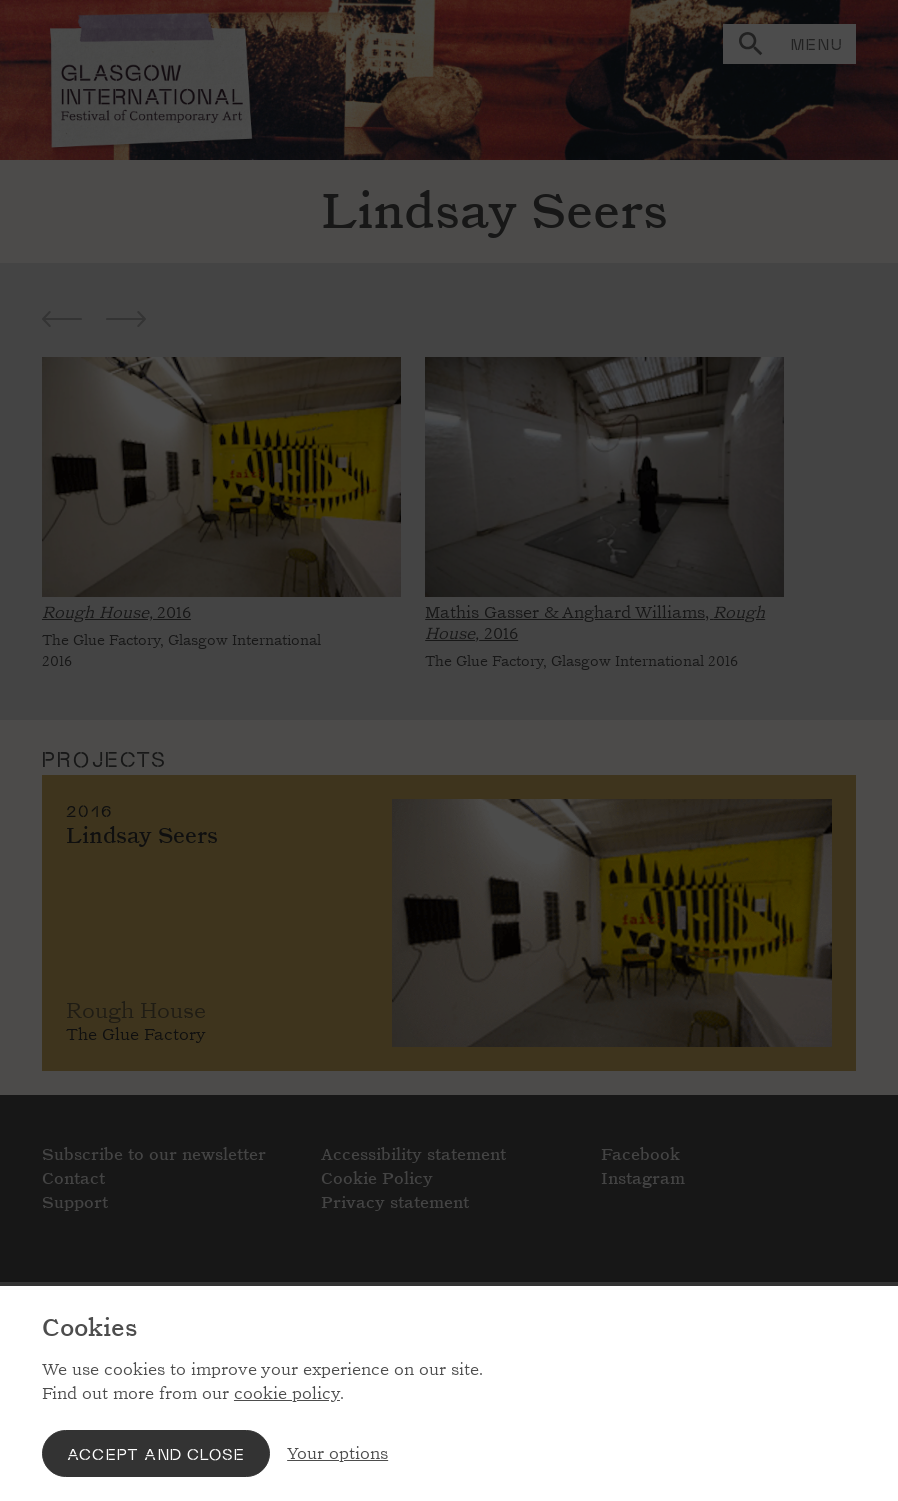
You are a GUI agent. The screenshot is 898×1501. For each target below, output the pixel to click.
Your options (337, 1453)
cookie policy (287, 1393)
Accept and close (156, 1453)
